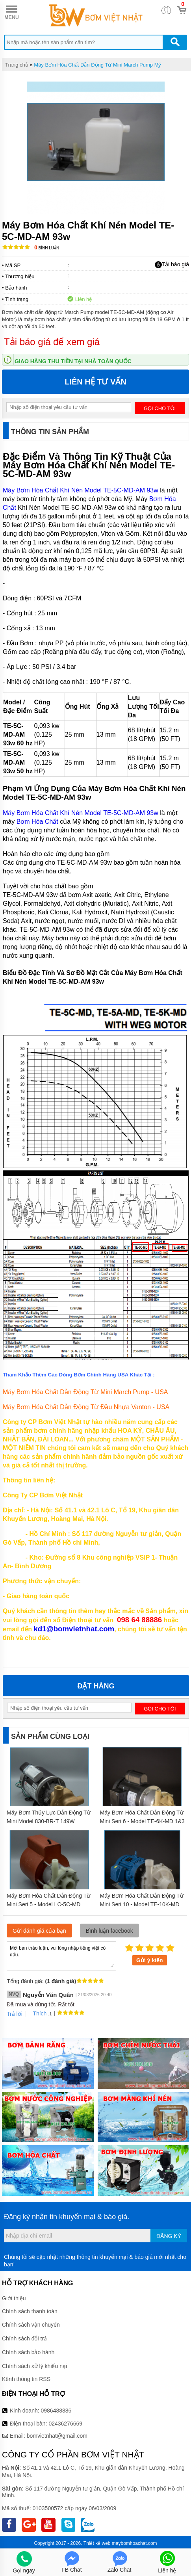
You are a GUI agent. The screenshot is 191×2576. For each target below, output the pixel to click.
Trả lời (14, 2014)
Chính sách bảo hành (28, 2352)
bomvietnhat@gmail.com (57, 2436)
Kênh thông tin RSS (26, 2379)
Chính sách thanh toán (29, 2311)
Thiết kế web (97, 2543)
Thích (36, 2013)
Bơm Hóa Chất (37, 821)
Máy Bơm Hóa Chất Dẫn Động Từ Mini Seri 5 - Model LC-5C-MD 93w (48, 1904)
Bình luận (46, 248)
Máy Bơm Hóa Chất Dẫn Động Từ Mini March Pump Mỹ (97, 65)
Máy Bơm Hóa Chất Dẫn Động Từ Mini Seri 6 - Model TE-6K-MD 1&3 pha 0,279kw (142, 1821)
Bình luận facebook (109, 1931)
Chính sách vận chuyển (31, 2325)
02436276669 (65, 2423)
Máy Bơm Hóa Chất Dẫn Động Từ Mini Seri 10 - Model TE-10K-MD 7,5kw (142, 1904)
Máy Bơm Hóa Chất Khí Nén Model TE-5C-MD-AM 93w (80, 490)
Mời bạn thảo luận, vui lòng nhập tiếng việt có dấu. (61, 1955)
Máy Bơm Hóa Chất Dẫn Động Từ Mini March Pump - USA (85, 1392)
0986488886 (56, 2410)
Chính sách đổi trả (24, 2338)
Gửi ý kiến (149, 1960)
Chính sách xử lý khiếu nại (34, 2366)
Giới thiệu (14, 2298)
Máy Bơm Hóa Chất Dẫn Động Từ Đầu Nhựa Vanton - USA (86, 1407)
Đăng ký (168, 2236)
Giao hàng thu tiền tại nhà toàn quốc (73, 361)
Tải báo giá (172, 264)
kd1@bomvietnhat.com (73, 1629)
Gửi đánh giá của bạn (39, 1931)
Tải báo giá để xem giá (52, 341)
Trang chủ (16, 65)
